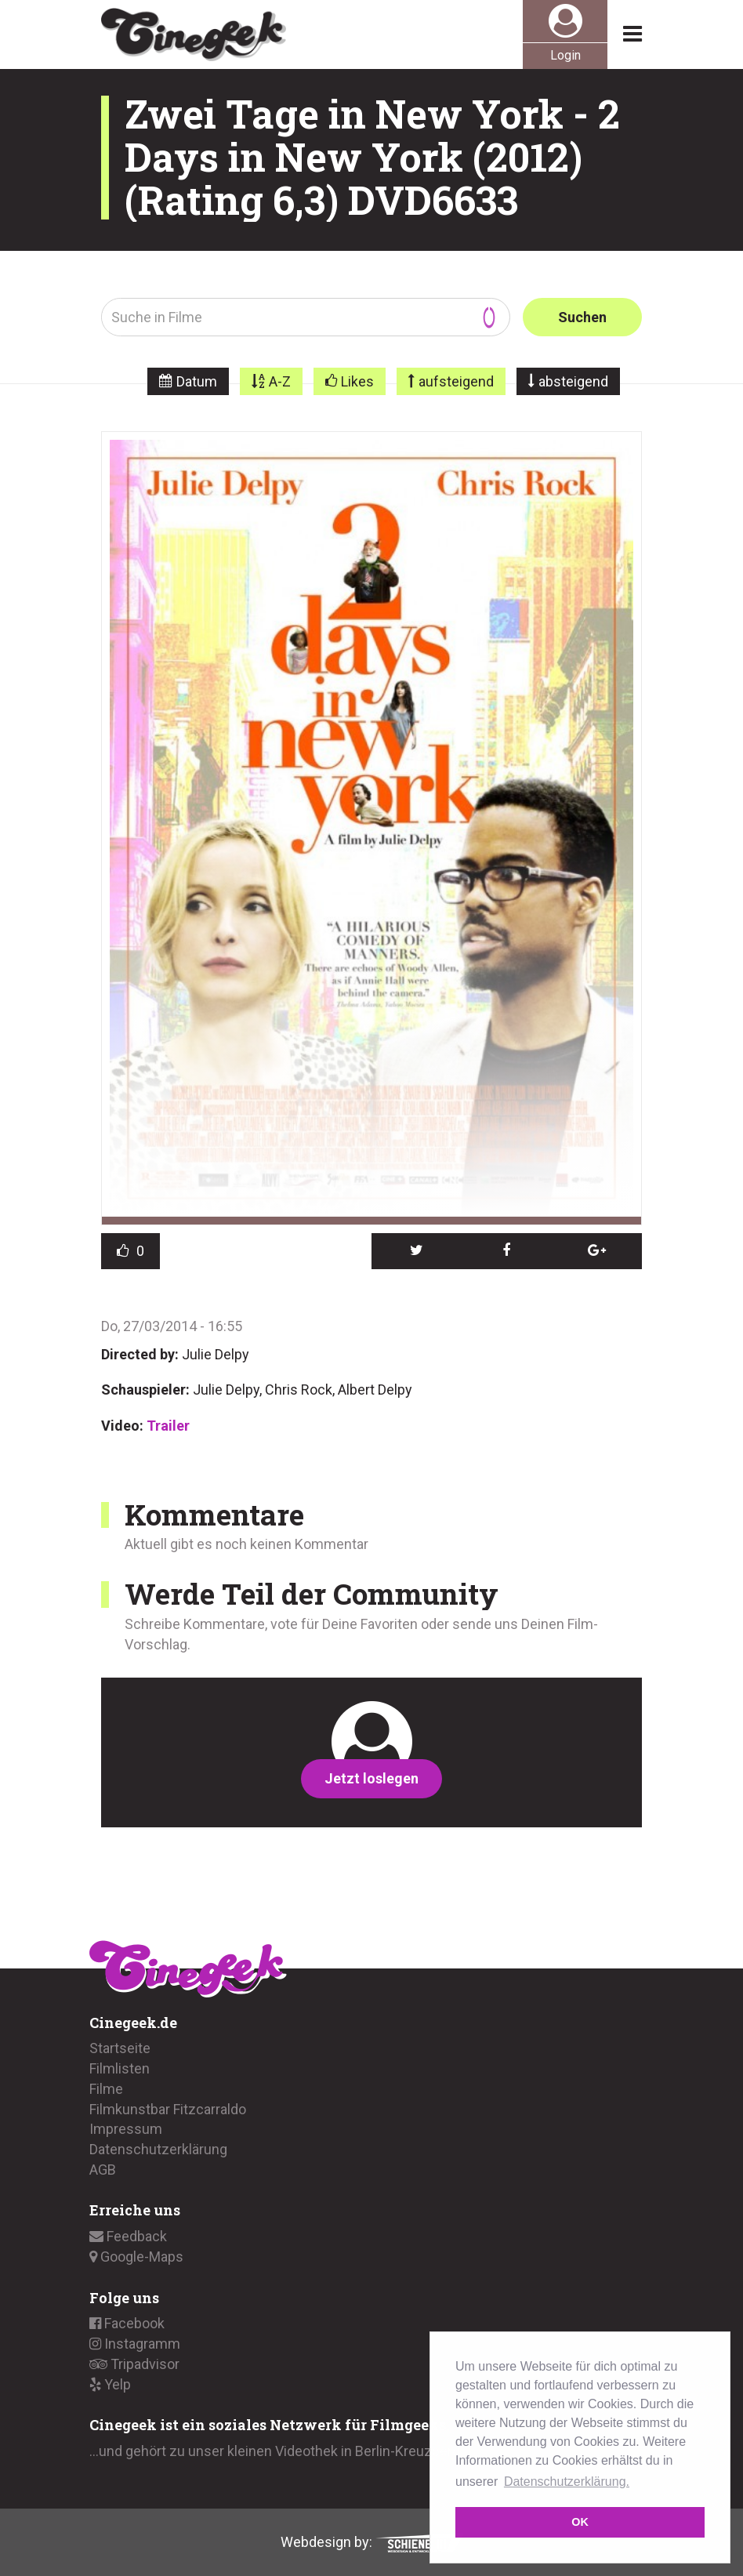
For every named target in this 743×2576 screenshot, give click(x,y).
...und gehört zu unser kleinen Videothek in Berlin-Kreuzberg (274, 2451)
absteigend (573, 381)
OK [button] (580, 2522)
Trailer (168, 1425)
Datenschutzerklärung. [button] (566, 2481)
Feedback (128, 2236)
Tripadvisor (134, 2364)
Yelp (110, 2384)
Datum (196, 381)
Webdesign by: (372, 2542)
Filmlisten (119, 2068)
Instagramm (134, 2343)
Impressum (125, 2129)
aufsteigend (456, 381)
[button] (417, 1251)
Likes (357, 381)
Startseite (119, 2048)
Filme (106, 2089)
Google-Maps (136, 2256)
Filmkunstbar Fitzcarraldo (167, 2109)
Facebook (127, 2323)
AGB (102, 2169)
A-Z (280, 381)
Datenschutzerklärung (158, 2149)
